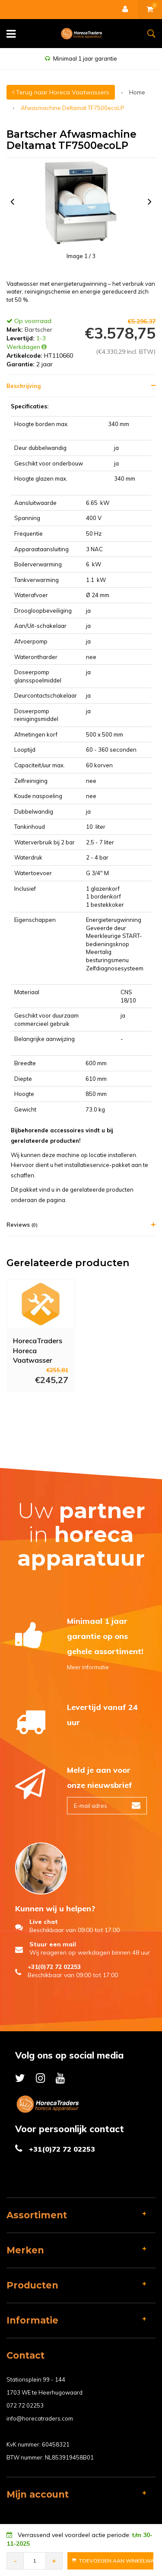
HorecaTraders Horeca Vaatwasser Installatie (37, 1350)
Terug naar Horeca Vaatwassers (60, 92)
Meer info (32, 1404)
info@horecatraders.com (39, 2418)
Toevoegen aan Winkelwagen (112, 2560)
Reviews (22, 1224)
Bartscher (38, 329)
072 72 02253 (25, 2405)
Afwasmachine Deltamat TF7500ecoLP (72, 107)
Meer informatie (88, 1667)
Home (137, 92)
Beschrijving (23, 385)
